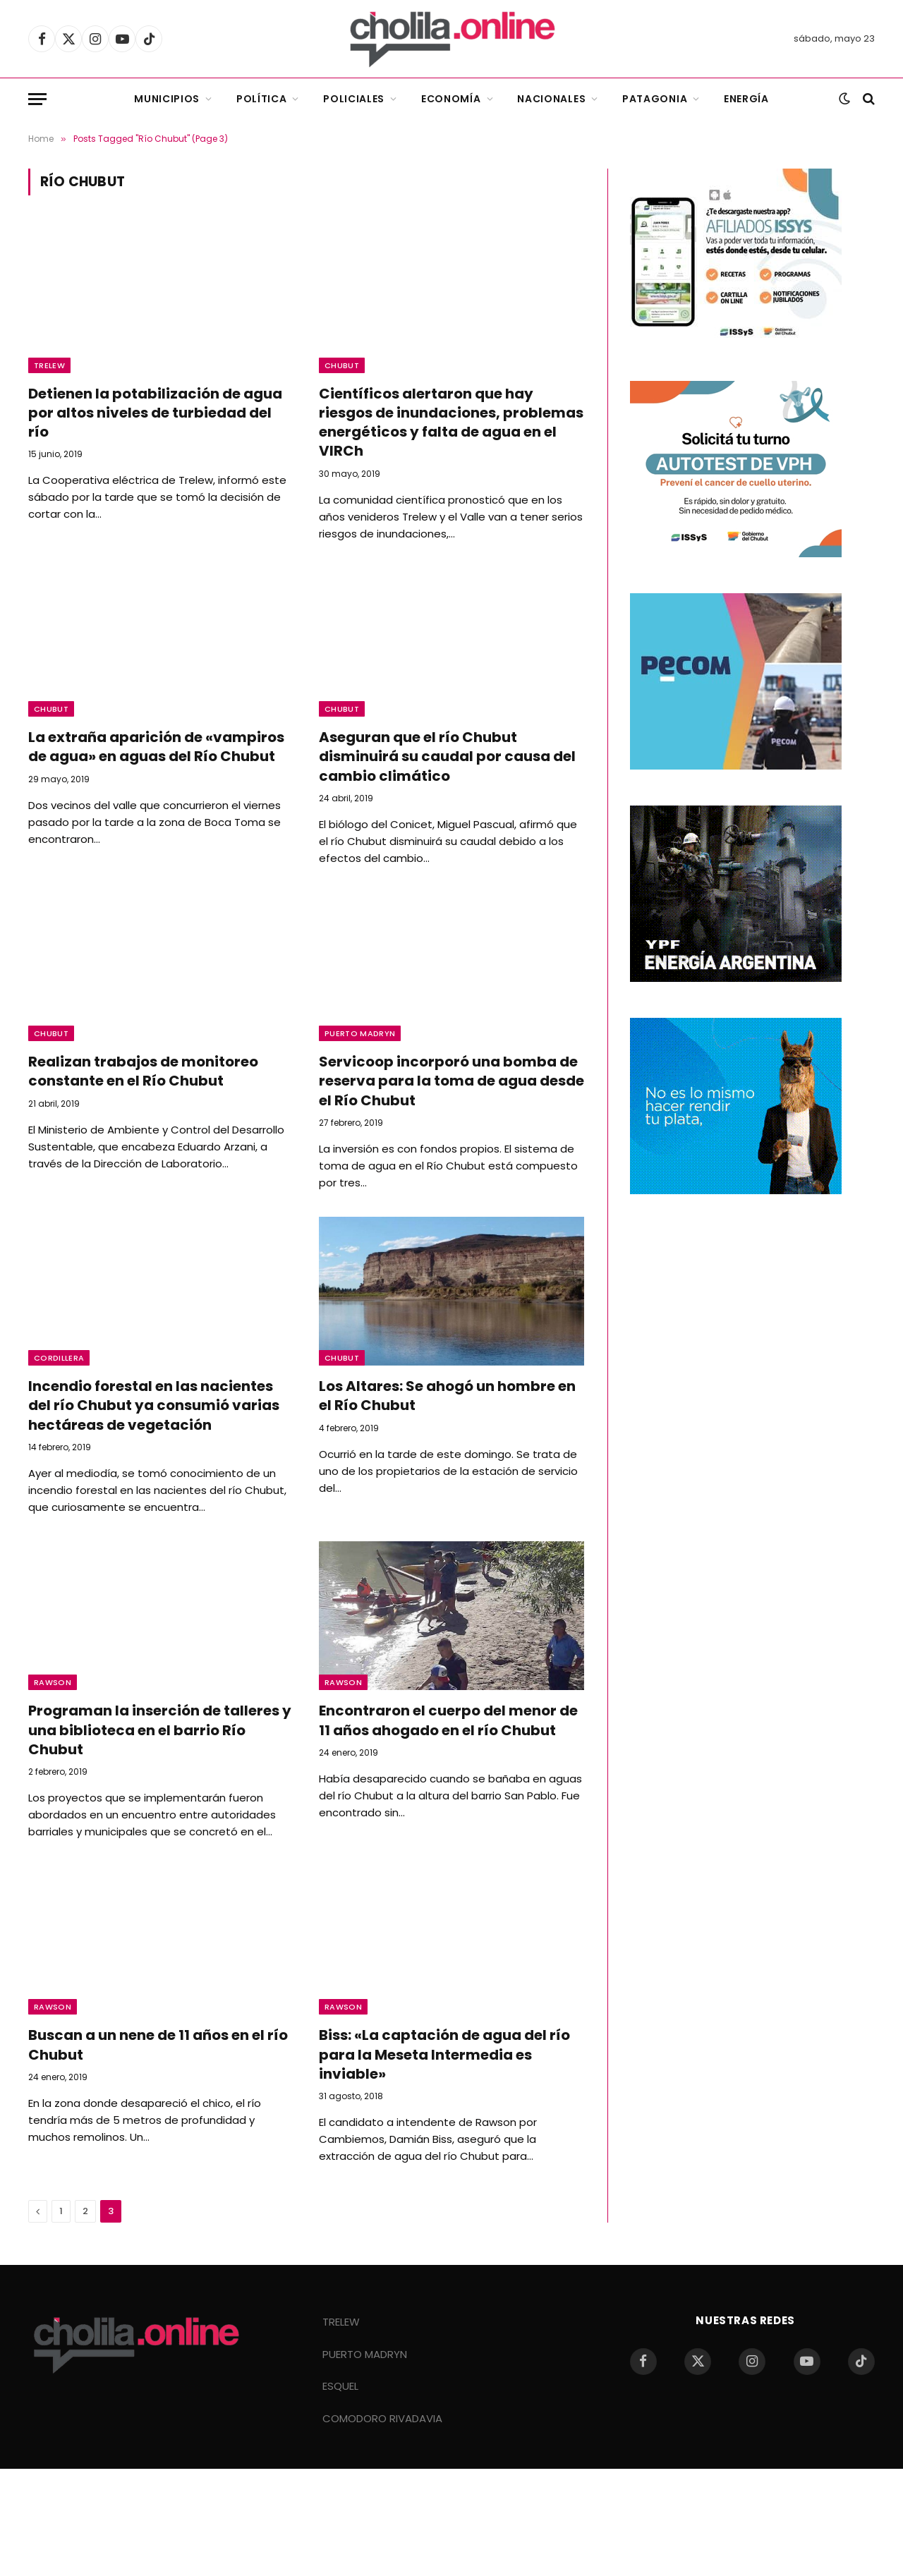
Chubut (342, 365)
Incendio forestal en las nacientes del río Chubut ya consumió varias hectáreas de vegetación (153, 1405)
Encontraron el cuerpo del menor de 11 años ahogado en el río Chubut (448, 1720)
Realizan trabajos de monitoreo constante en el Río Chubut (143, 1071)
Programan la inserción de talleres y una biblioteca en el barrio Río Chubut (159, 1729)
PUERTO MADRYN (364, 2354)
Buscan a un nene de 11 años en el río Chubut (158, 2045)
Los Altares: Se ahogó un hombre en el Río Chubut (447, 1396)
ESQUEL (340, 2385)
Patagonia (654, 99)
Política (261, 99)
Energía (746, 99)
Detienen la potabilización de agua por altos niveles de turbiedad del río (155, 413)
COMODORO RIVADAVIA (382, 2418)
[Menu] (37, 99)
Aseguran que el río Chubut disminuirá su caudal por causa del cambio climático (447, 756)
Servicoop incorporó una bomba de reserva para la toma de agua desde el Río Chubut (451, 1081)
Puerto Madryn (360, 1033)
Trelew (49, 365)
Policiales (353, 99)
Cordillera (59, 1357)
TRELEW (341, 2321)
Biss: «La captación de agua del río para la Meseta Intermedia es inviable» (444, 2054)
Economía (451, 99)
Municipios (167, 99)
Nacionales (551, 99)
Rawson (52, 1682)
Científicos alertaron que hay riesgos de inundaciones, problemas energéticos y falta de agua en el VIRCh (451, 422)
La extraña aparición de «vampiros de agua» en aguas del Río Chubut (156, 747)
